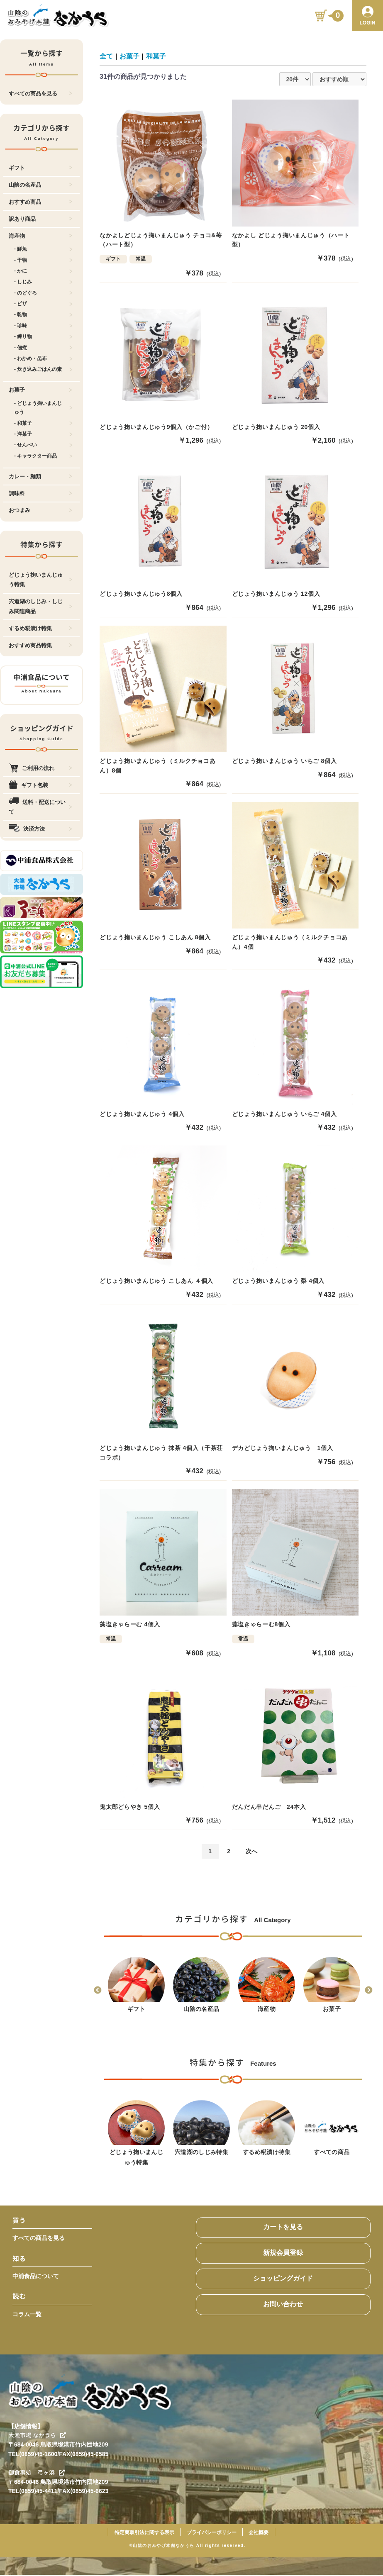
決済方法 (40, 829)
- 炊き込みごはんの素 (43, 369)
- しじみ (43, 282)
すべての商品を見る (40, 93)
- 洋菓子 (43, 434)
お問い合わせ (283, 2305)
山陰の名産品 (40, 185)
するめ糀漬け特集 (40, 628)
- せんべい (43, 445)
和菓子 (156, 56)
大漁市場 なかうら (37, 2436)
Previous (97, 1992)
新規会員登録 (283, 2253)
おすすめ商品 (40, 202)
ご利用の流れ (40, 768)
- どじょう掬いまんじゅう (43, 407)
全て (106, 56)
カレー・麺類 (40, 476)
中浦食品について (35, 2277)
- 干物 (43, 260)
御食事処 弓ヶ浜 (36, 2474)
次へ (251, 1852)
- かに (43, 271)
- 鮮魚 (43, 249)
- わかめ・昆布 (43, 358)
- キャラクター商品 (43, 456)
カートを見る (283, 2228)
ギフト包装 (40, 785)
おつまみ (40, 510)
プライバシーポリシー (212, 2534)
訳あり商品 (40, 219)
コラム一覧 (26, 2315)
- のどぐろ (43, 293)
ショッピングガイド (283, 2279)
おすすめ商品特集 (40, 645)
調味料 (40, 493)
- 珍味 (43, 326)
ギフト (40, 168)
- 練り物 (43, 336)
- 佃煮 (43, 348)
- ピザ (43, 304)
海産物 (40, 236)
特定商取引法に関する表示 (144, 2534)
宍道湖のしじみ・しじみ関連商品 (40, 606)
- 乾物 (43, 314)
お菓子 (40, 390)
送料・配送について (40, 807)
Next (368, 1992)
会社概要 (258, 2534)
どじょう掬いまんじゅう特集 (40, 579)
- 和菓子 (43, 423)
